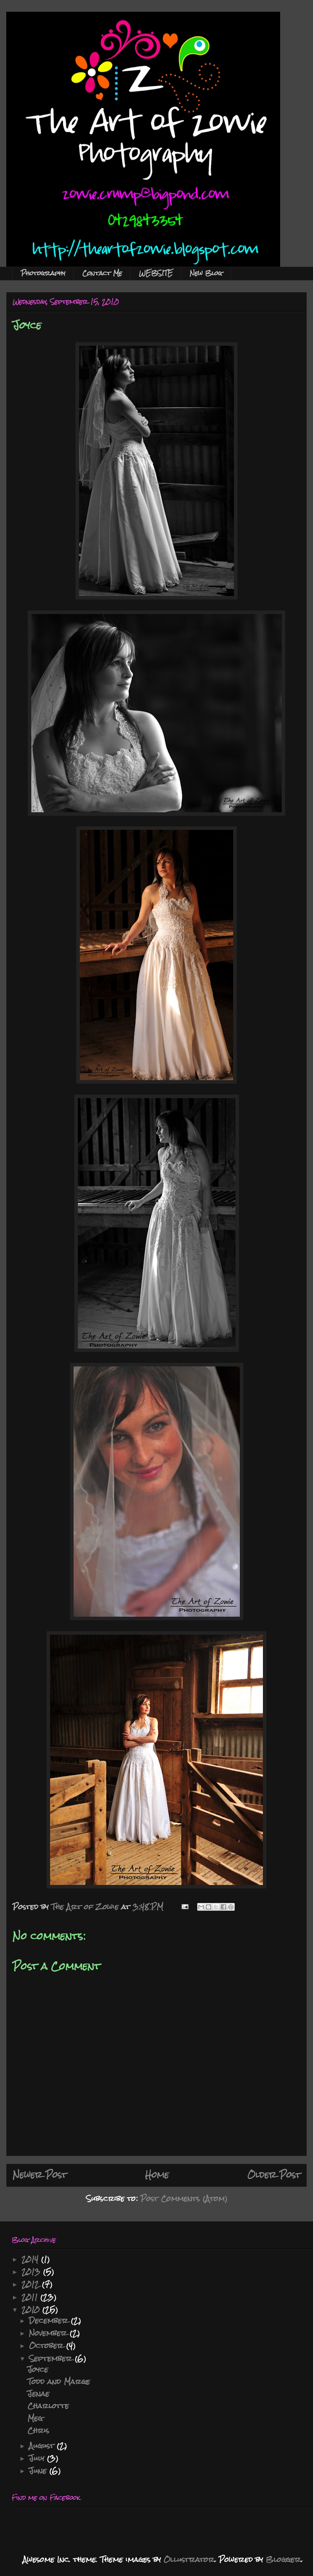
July (38, 2458)
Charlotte (48, 2405)
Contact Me (102, 273)
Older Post (273, 2175)
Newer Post (40, 2175)
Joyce (37, 2369)
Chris (38, 2430)
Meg (35, 2418)
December (50, 2320)
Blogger (283, 2559)
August (43, 2445)
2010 (32, 2309)
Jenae (38, 2393)
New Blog (206, 273)
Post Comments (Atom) (183, 2198)
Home (157, 2175)
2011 (31, 2297)
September (52, 2358)
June (39, 2470)
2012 (32, 2284)
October (47, 2345)
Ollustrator (189, 2559)
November (49, 2333)
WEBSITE (156, 273)
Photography (43, 273)
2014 (31, 2259)
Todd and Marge (58, 2381)
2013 (32, 2271)
